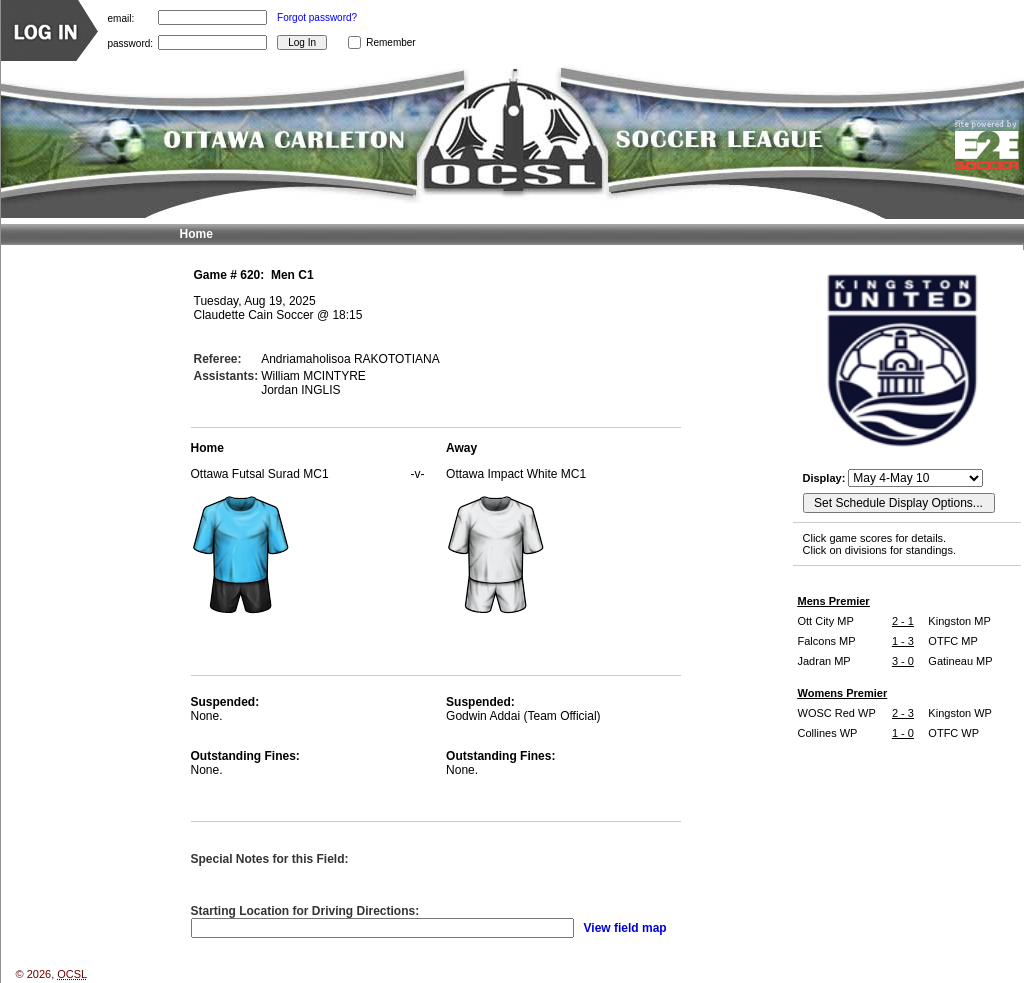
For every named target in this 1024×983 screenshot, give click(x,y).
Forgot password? (317, 17)
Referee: (218, 359)
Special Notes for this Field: (270, 859)
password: (131, 42)
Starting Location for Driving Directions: (305, 911)
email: (121, 17)
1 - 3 (903, 641)
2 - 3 (903, 713)
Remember (390, 42)
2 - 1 (903, 621)
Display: (826, 478)
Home (196, 234)
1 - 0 (903, 733)
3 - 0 (903, 661)
